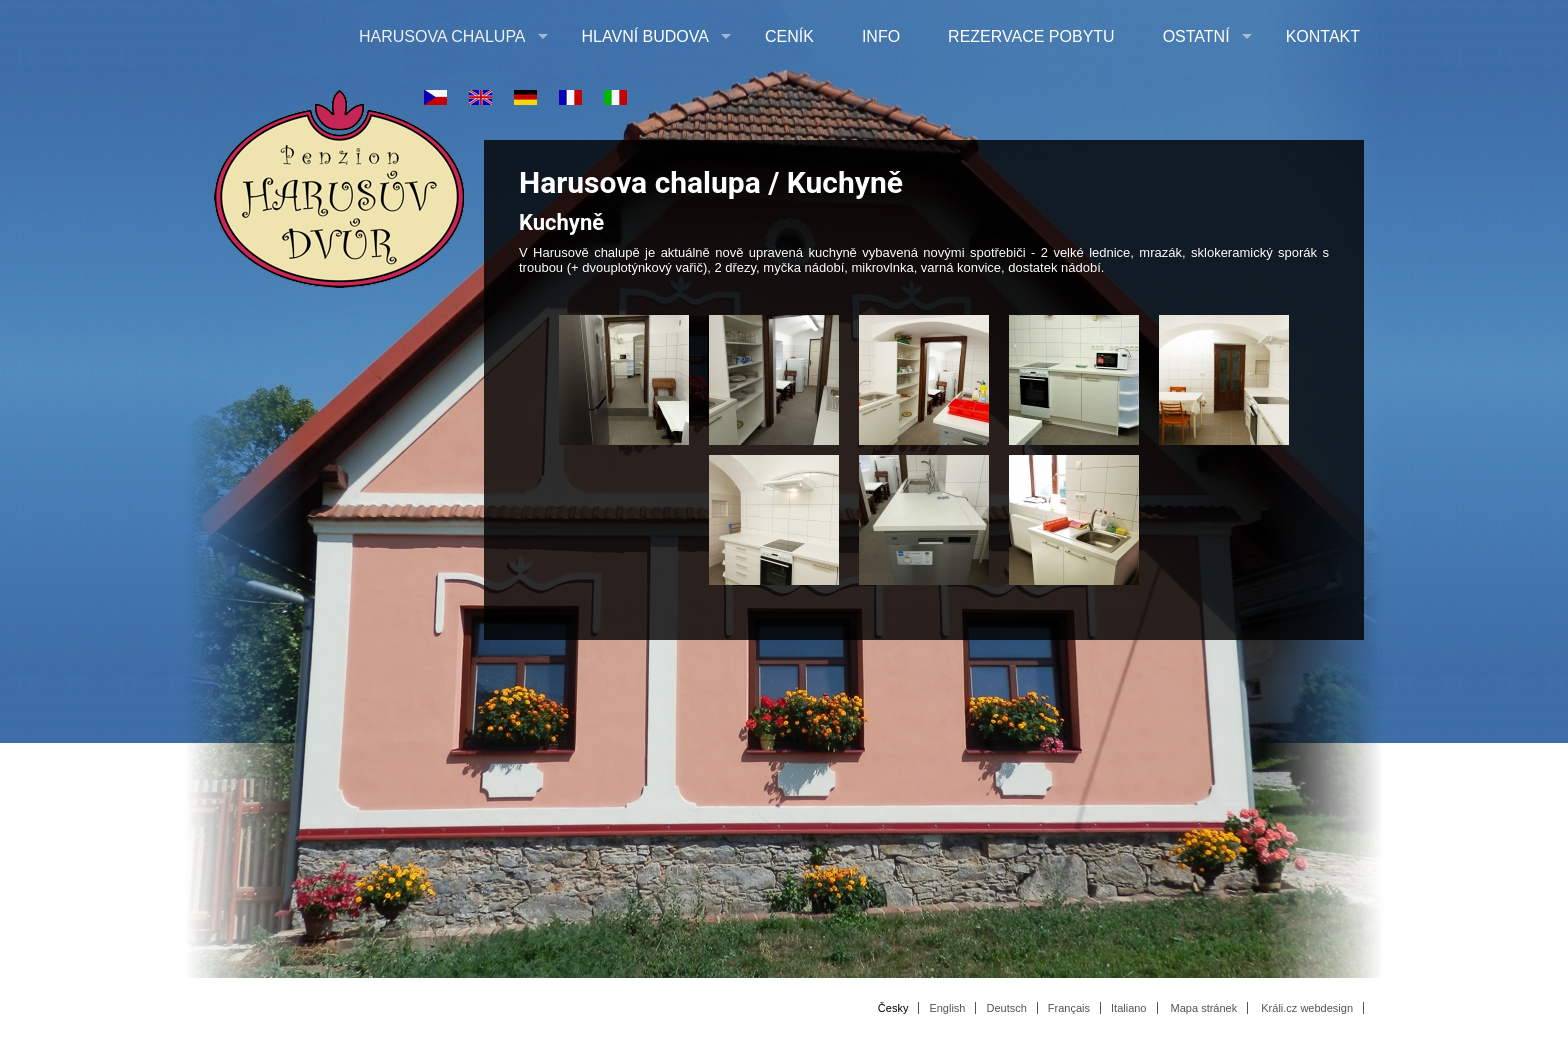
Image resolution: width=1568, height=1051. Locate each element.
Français (1069, 1008)
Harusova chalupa (442, 36)
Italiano (1128, 1008)
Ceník (789, 36)
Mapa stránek (1204, 1008)
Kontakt (1323, 36)
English (947, 1008)
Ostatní (1196, 36)
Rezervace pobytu (1031, 36)
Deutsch (1006, 1008)
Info (881, 36)
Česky (893, 1008)
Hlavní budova (645, 36)
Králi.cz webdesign (1307, 1008)
